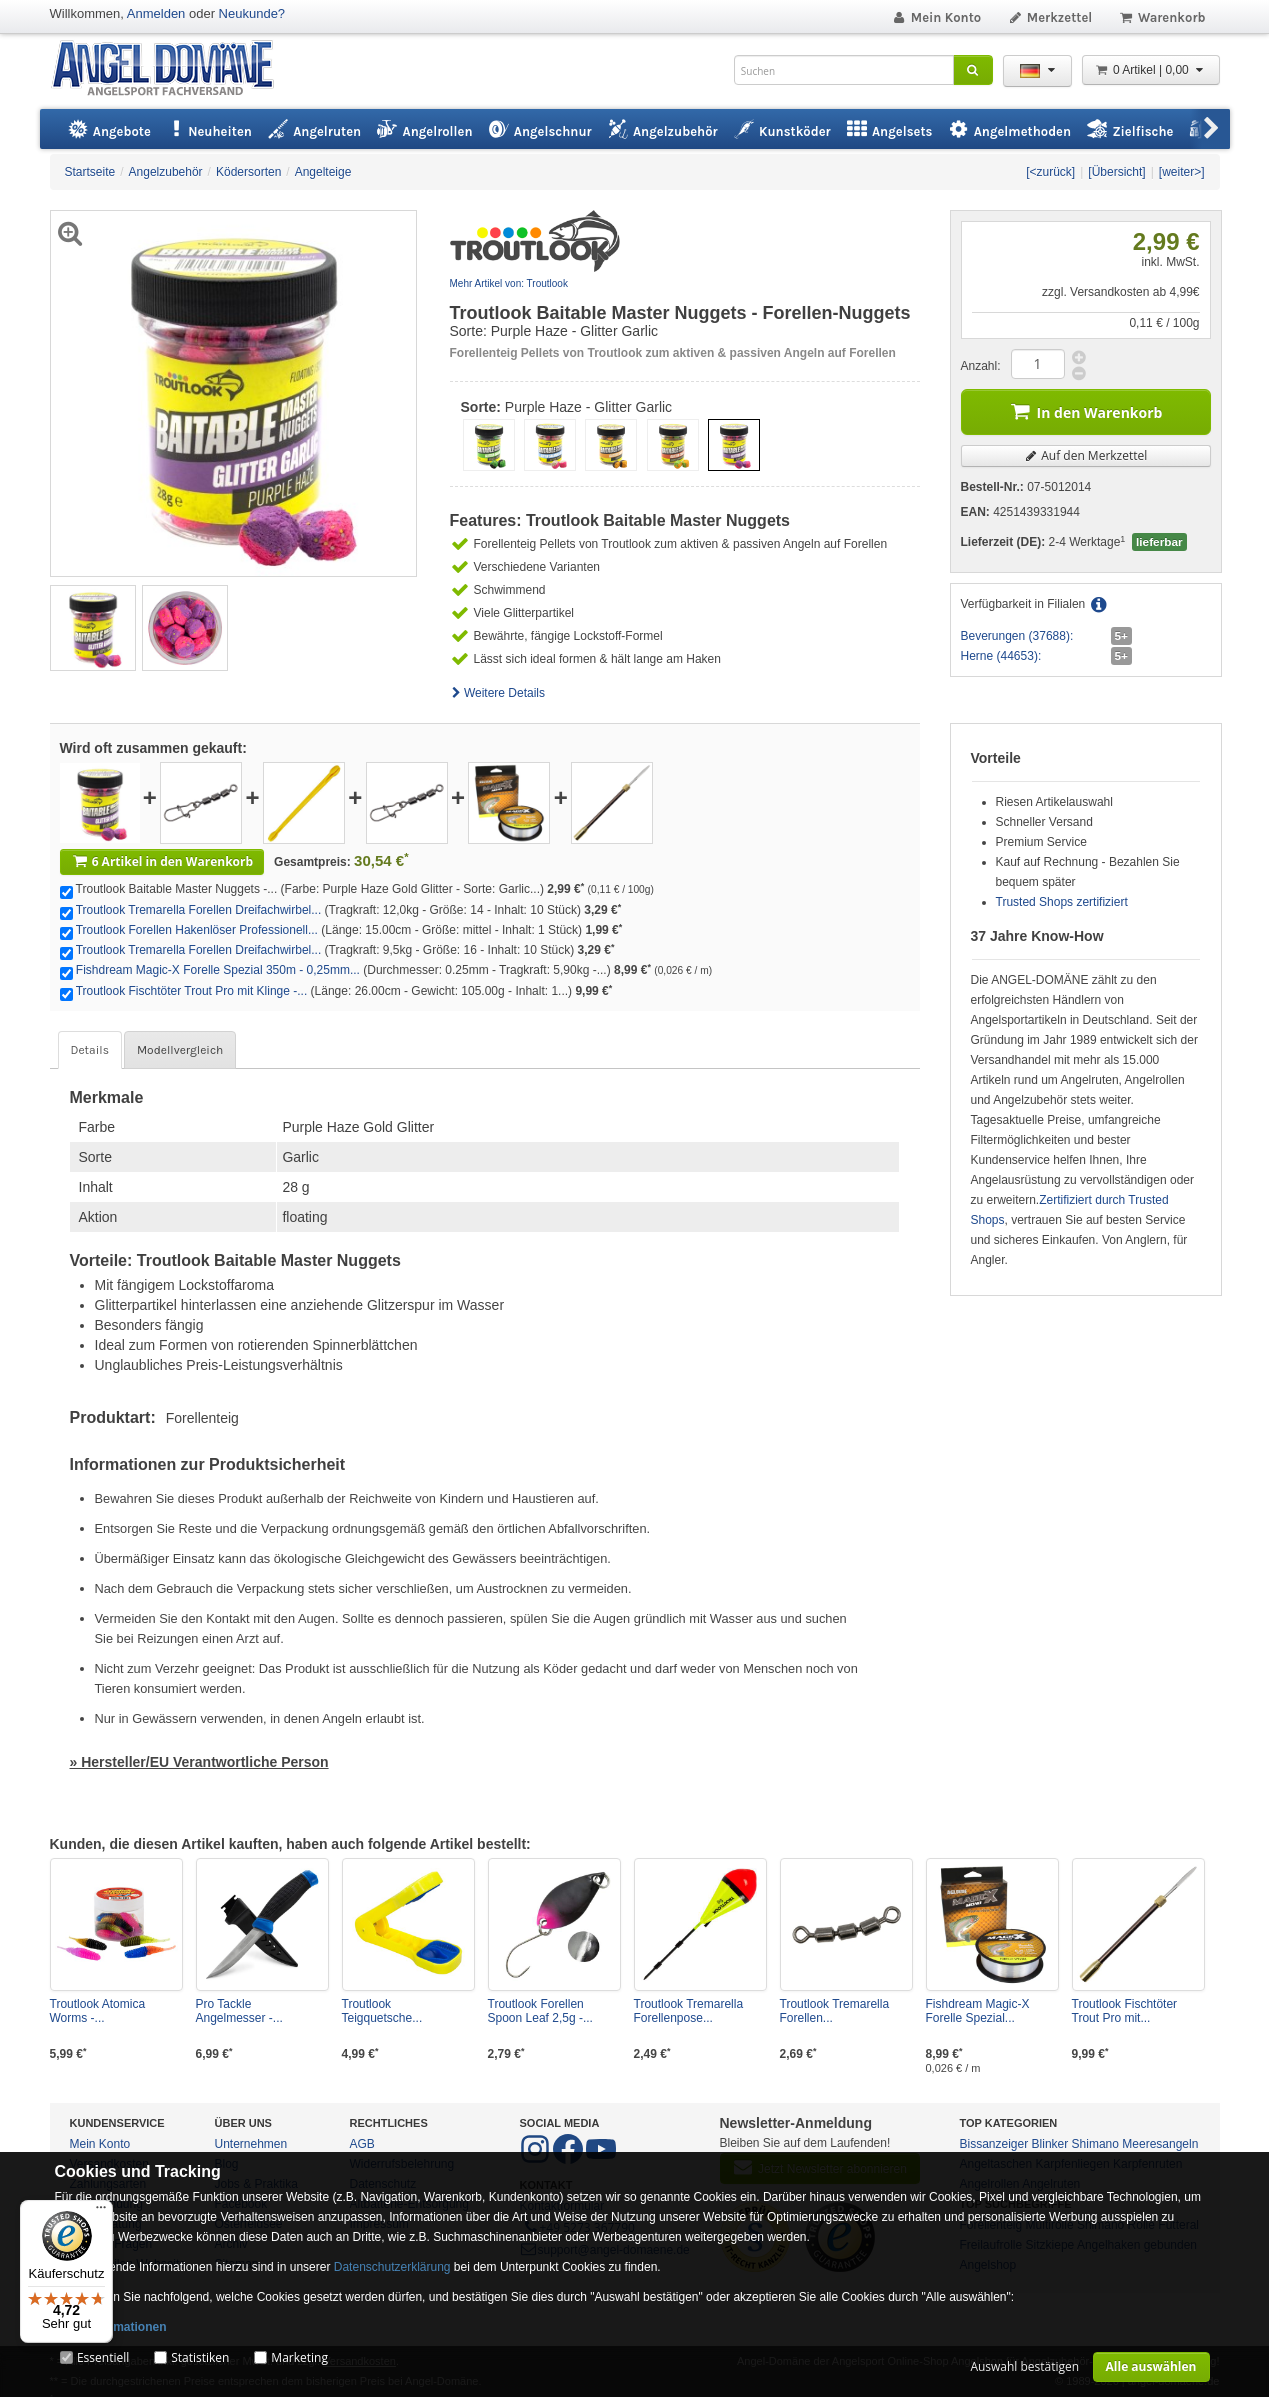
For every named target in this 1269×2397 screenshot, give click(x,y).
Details (90, 1050)
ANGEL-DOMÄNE (172, 69)
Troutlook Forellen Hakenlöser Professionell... (197, 930)
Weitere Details (498, 693)
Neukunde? (252, 13)
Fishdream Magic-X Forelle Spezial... (978, 2011)
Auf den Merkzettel (1086, 455)
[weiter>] (1182, 172)
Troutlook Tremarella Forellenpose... (689, 2011)
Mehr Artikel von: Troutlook (509, 283)
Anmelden (156, 13)
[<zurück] (1050, 172)
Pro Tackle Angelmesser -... (239, 2011)
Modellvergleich (180, 1050)
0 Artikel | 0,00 (1151, 70)
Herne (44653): (1001, 656)
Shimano (1095, 2144)
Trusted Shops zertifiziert (1062, 902)
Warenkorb (1161, 17)
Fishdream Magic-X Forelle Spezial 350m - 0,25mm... (218, 970)
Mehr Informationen (111, 2327)
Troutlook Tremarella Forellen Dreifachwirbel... (199, 910)
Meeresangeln (1160, 2144)
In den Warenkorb (1086, 410)
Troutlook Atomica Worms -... (98, 2011)
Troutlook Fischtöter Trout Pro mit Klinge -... (192, 991)
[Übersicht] (1116, 172)
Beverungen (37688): (1017, 636)
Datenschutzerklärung (392, 2267)
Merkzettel (1049, 17)
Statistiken (200, 2357)
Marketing (299, 2357)
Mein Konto (936, 17)
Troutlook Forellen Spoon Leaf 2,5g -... (540, 2011)
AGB (362, 2144)
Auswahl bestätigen (1024, 2366)
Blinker (1050, 2144)
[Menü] (101, 2212)
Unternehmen (251, 2144)
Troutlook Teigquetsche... (382, 2011)
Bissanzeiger (994, 2144)
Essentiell (103, 2357)
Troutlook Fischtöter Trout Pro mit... (1125, 2011)
